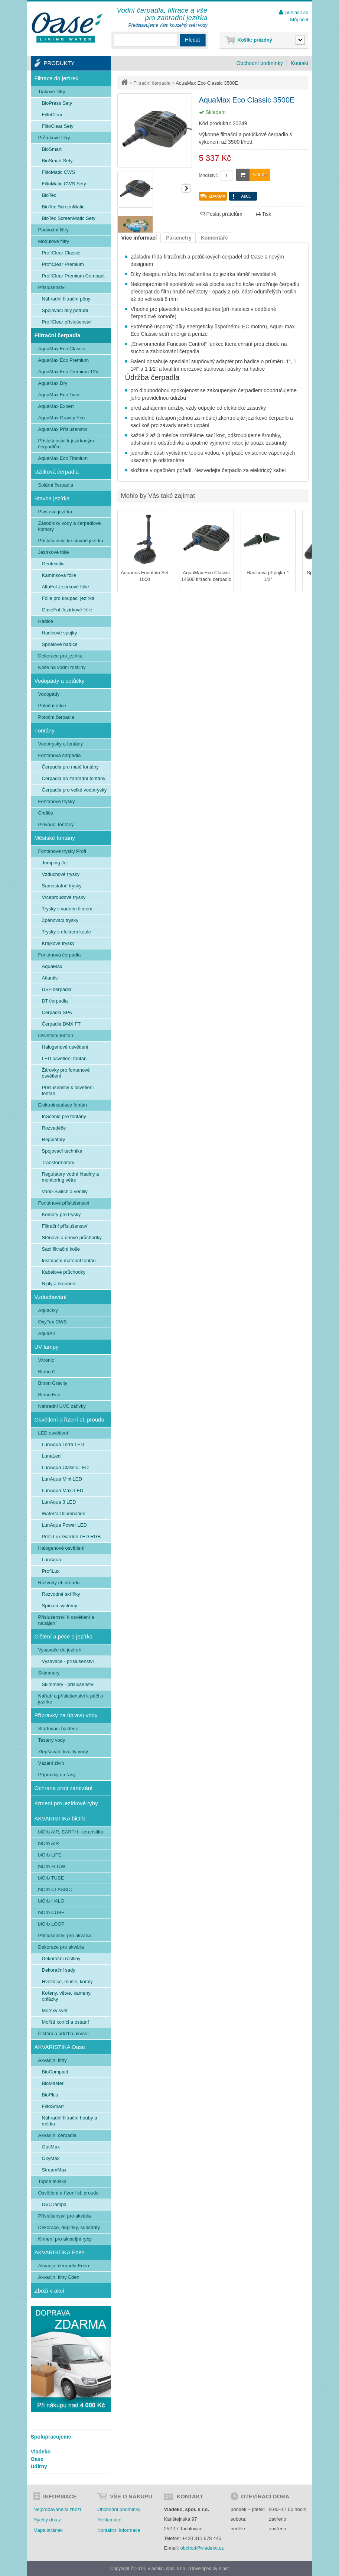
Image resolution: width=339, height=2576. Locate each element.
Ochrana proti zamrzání (64, 1788)
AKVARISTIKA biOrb (60, 1818)
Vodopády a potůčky (60, 681)
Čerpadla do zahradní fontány (73, 778)
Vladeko (41, 2452)
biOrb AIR (48, 1843)
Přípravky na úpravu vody (66, 1715)
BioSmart (52, 149)
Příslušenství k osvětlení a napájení (66, 1620)
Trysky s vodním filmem (67, 909)
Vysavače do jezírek (59, 1650)
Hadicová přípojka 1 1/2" (268, 576)
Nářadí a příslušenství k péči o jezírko (70, 1699)
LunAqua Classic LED (65, 1467)
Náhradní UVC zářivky (62, 1406)
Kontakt (299, 63)
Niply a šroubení (59, 1283)
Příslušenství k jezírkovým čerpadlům (66, 443)
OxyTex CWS (52, 1322)
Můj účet (299, 19)
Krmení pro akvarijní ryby (65, 2239)
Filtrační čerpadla (151, 83)
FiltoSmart (53, 2106)
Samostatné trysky (62, 886)
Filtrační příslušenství (65, 1226)
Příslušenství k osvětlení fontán (68, 1090)
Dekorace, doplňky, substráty (69, 2227)
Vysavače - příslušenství (68, 1661)
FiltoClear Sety (58, 126)
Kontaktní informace (118, 2530)
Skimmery (49, 1673)
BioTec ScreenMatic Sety (69, 218)
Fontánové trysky (56, 801)
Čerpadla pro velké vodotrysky (74, 790)
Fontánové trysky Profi (62, 851)
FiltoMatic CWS (58, 172)
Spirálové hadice (60, 644)
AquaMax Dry (53, 383)
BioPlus (50, 2095)
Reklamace (109, 2520)
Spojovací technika (62, 1151)
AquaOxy (48, 1310)
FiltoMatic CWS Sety (64, 183)
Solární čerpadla (56, 485)
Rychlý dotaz (47, 2520)
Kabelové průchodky (64, 1272)
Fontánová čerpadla (59, 755)
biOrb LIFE (50, 1855)
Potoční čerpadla (56, 717)
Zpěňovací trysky (60, 920)
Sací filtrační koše (61, 1249)
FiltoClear (52, 114)
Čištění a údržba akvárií (63, 2033)
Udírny (39, 2466)
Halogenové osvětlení (65, 1047)
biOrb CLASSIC (55, 1889)
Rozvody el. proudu (59, 1582)
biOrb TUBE (51, 1878)
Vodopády (49, 694)
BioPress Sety (57, 103)
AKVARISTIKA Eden (60, 2252)
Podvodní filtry (53, 230)
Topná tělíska (52, 2181)
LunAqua (51, 1559)
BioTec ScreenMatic (63, 206)
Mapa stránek (48, 2530)
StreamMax (54, 2170)
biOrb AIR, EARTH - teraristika (70, 1832)
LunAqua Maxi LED (63, 1490)
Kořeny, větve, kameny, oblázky (67, 1996)
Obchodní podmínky (260, 63)
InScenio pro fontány (64, 1116)
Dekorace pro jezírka (60, 656)
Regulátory (53, 1139)
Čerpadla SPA (57, 1012)
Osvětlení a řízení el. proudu (69, 1419)
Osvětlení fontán (56, 1035)
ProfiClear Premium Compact (73, 276)
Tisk (263, 214)
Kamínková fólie (59, 575)
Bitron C (47, 1371)
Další (186, 188)
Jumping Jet (55, 862)
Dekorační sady (58, 1970)
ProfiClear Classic (61, 253)
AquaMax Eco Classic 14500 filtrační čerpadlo (206, 576)
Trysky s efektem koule (66, 932)
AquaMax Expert (56, 406)
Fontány (45, 730)
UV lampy (47, 1347)
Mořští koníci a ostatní (65, 2022)
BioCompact (55, 2072)
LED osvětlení (53, 1433)
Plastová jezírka (55, 511)
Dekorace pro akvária (61, 1947)
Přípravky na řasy (57, 1774)
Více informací (139, 238)
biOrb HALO (51, 1901)
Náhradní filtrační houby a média (69, 2121)
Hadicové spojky (59, 633)
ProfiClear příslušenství (67, 322)
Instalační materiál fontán (69, 1260)
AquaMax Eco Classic (61, 348)
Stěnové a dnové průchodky (72, 1237)
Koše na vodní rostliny (62, 667)
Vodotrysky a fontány (60, 744)
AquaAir (46, 1333)
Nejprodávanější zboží (57, 2509)
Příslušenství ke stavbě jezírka (71, 540)
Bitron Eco (49, 1394)
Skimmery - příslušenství (68, 1684)
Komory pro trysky (61, 1214)
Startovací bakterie (58, 1728)
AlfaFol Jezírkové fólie (65, 586)
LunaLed (51, 1456)
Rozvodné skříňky (61, 1594)
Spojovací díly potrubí (65, 310)
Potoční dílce (52, 705)
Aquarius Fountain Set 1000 (145, 576)
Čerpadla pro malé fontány (70, 767)
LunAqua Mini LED (62, 1479)
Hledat (192, 40)
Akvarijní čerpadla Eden (63, 2265)
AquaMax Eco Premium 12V (68, 371)
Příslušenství (52, 287)
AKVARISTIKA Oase (60, 2047)
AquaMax (52, 966)
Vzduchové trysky (61, 874)
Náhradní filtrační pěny (66, 299)
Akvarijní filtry (52, 2060)
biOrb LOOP (51, 1924)
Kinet (224, 2568)
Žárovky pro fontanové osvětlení (66, 1073)
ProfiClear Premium (63, 264)
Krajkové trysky (58, 943)
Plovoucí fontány (56, 824)
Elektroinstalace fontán (62, 1105)
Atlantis (50, 978)
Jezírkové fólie (53, 552)
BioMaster (53, 2083)
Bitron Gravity (53, 1383)
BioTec (49, 195)
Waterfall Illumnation (63, 1513)
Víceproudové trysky (64, 897)
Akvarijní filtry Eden (58, 2277)
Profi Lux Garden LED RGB (71, 1536)
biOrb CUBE (51, 1912)
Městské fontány (55, 838)
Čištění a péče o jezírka (64, 1636)
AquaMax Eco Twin (58, 394)
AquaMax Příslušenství (63, 429)
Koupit (251, 175)
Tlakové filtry (51, 91)
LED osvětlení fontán (64, 1058)
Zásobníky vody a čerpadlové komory (69, 526)
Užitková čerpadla (57, 471)
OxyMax (51, 2158)
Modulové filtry (53, 241)
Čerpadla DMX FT (61, 1024)
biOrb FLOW (51, 1866)
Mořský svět (55, 2010)
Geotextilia (53, 563)
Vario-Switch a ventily (65, 1191)
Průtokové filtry (54, 137)
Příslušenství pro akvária (64, 1935)
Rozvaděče (54, 1128)
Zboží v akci (49, 2290)
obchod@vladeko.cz (202, 2548)
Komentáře (214, 238)
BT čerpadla (55, 1001)
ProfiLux (51, 1571)
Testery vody (51, 1740)
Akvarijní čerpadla (57, 2135)
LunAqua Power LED (64, 1525)
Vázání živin (51, 1763)
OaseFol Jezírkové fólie (67, 610)
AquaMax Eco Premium (63, 360)
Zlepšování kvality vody (63, 1751)
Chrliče (45, 813)
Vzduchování (51, 1297)
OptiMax (51, 2147)
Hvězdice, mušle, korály (67, 1981)
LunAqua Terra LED (63, 1444)
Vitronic (46, 1360)
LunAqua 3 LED (59, 1502)
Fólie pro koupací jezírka (68, 598)
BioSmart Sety (57, 160)
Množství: (208, 175)
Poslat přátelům (221, 214)
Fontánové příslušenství (63, 1203)
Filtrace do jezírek (56, 78)
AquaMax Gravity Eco (61, 417)
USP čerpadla (57, 989)
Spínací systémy (59, 1605)
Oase (37, 2459)
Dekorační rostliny (61, 1958)
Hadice (45, 621)
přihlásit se (296, 12)
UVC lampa (54, 2204)
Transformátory (58, 1162)
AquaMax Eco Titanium (63, 458)
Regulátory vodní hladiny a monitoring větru (70, 1177)
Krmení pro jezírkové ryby (66, 1803)
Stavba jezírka (52, 498)
